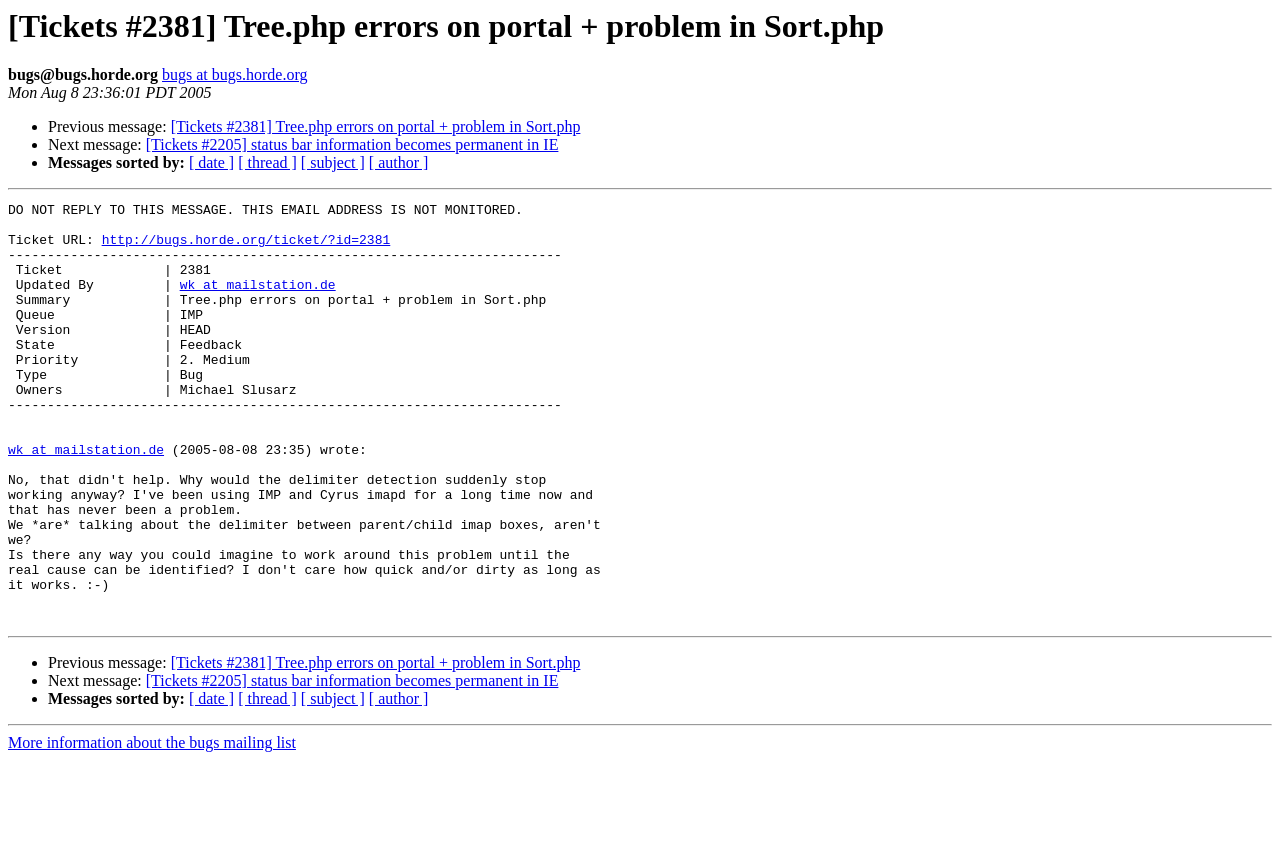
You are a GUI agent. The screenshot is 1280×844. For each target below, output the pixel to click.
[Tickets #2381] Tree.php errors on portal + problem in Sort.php (376, 126)
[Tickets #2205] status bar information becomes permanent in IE (352, 144)
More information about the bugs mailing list (152, 826)
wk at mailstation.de (258, 302)
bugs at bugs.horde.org (234, 74)
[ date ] (211, 162)
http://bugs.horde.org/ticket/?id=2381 (246, 248)
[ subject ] (333, 162)
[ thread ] (267, 162)
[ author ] (399, 162)
